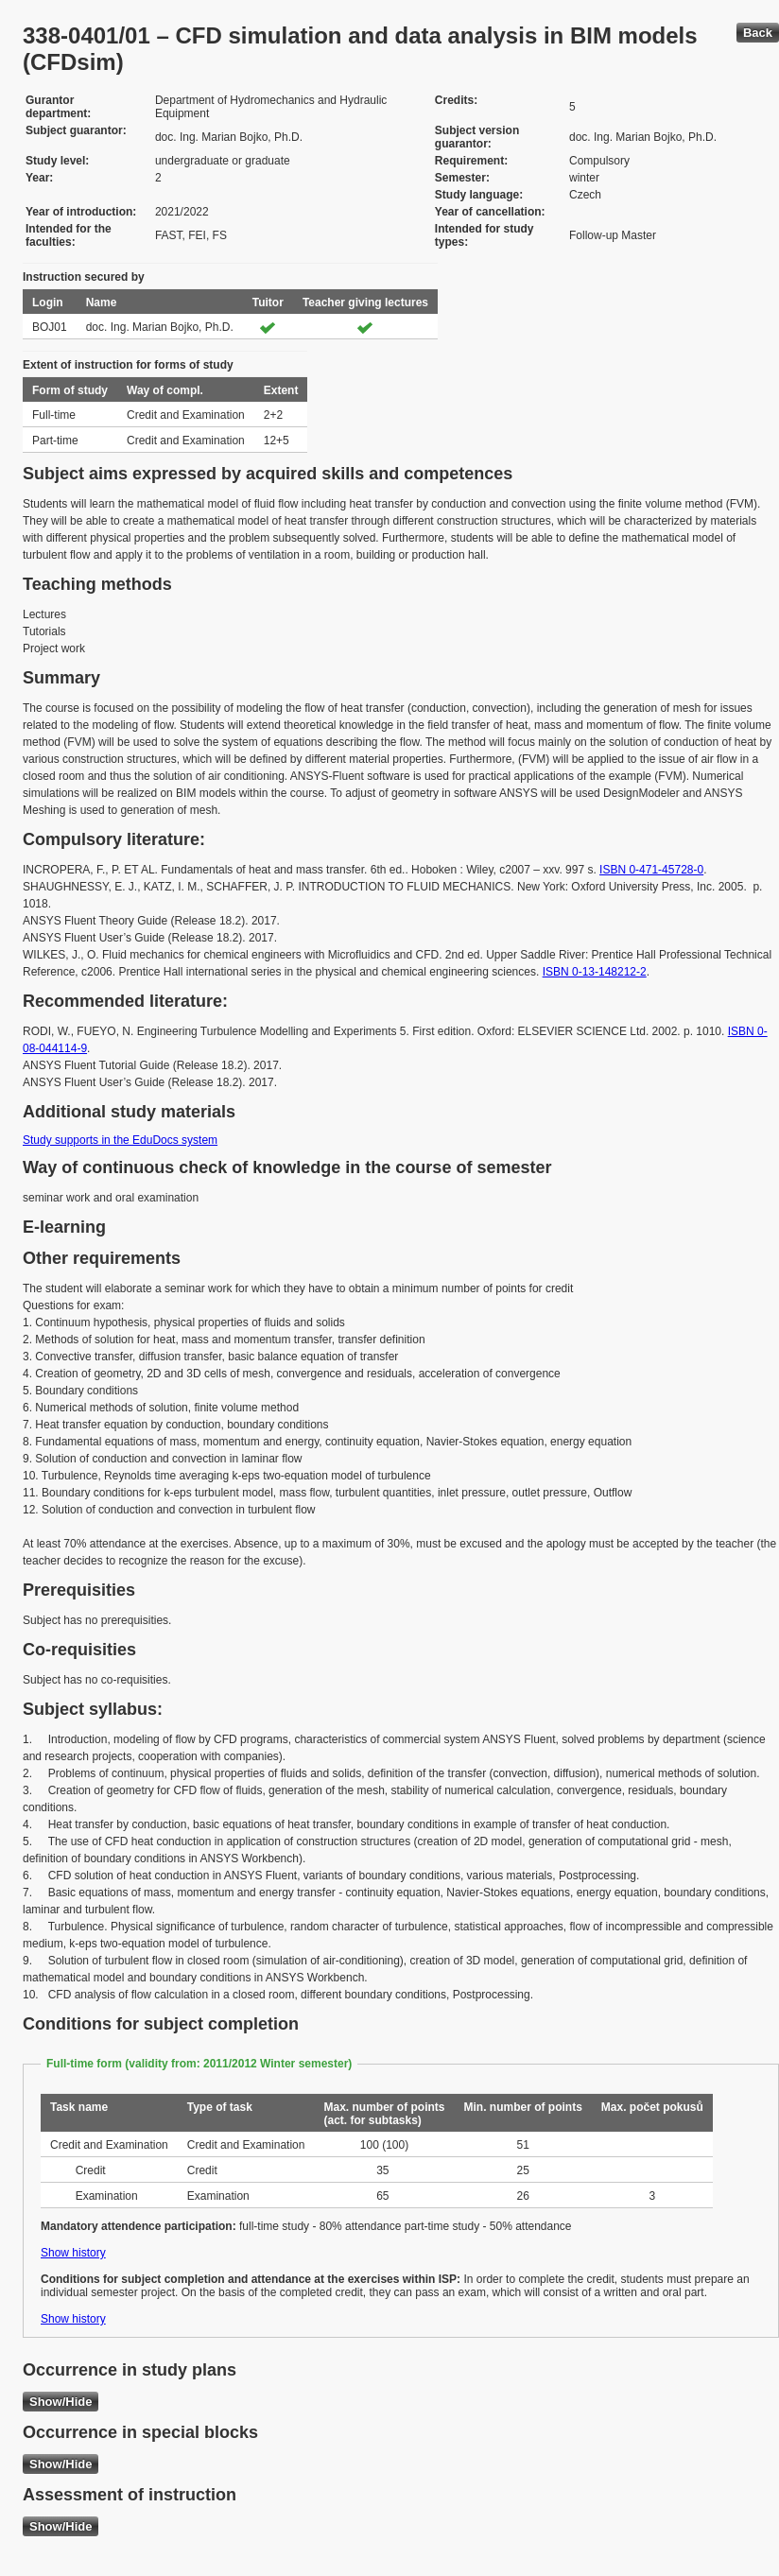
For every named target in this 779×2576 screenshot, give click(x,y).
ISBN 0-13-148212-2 (595, 971)
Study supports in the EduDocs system (120, 1140)
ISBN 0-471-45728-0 (651, 869)
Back (757, 33)
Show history (73, 2252)
